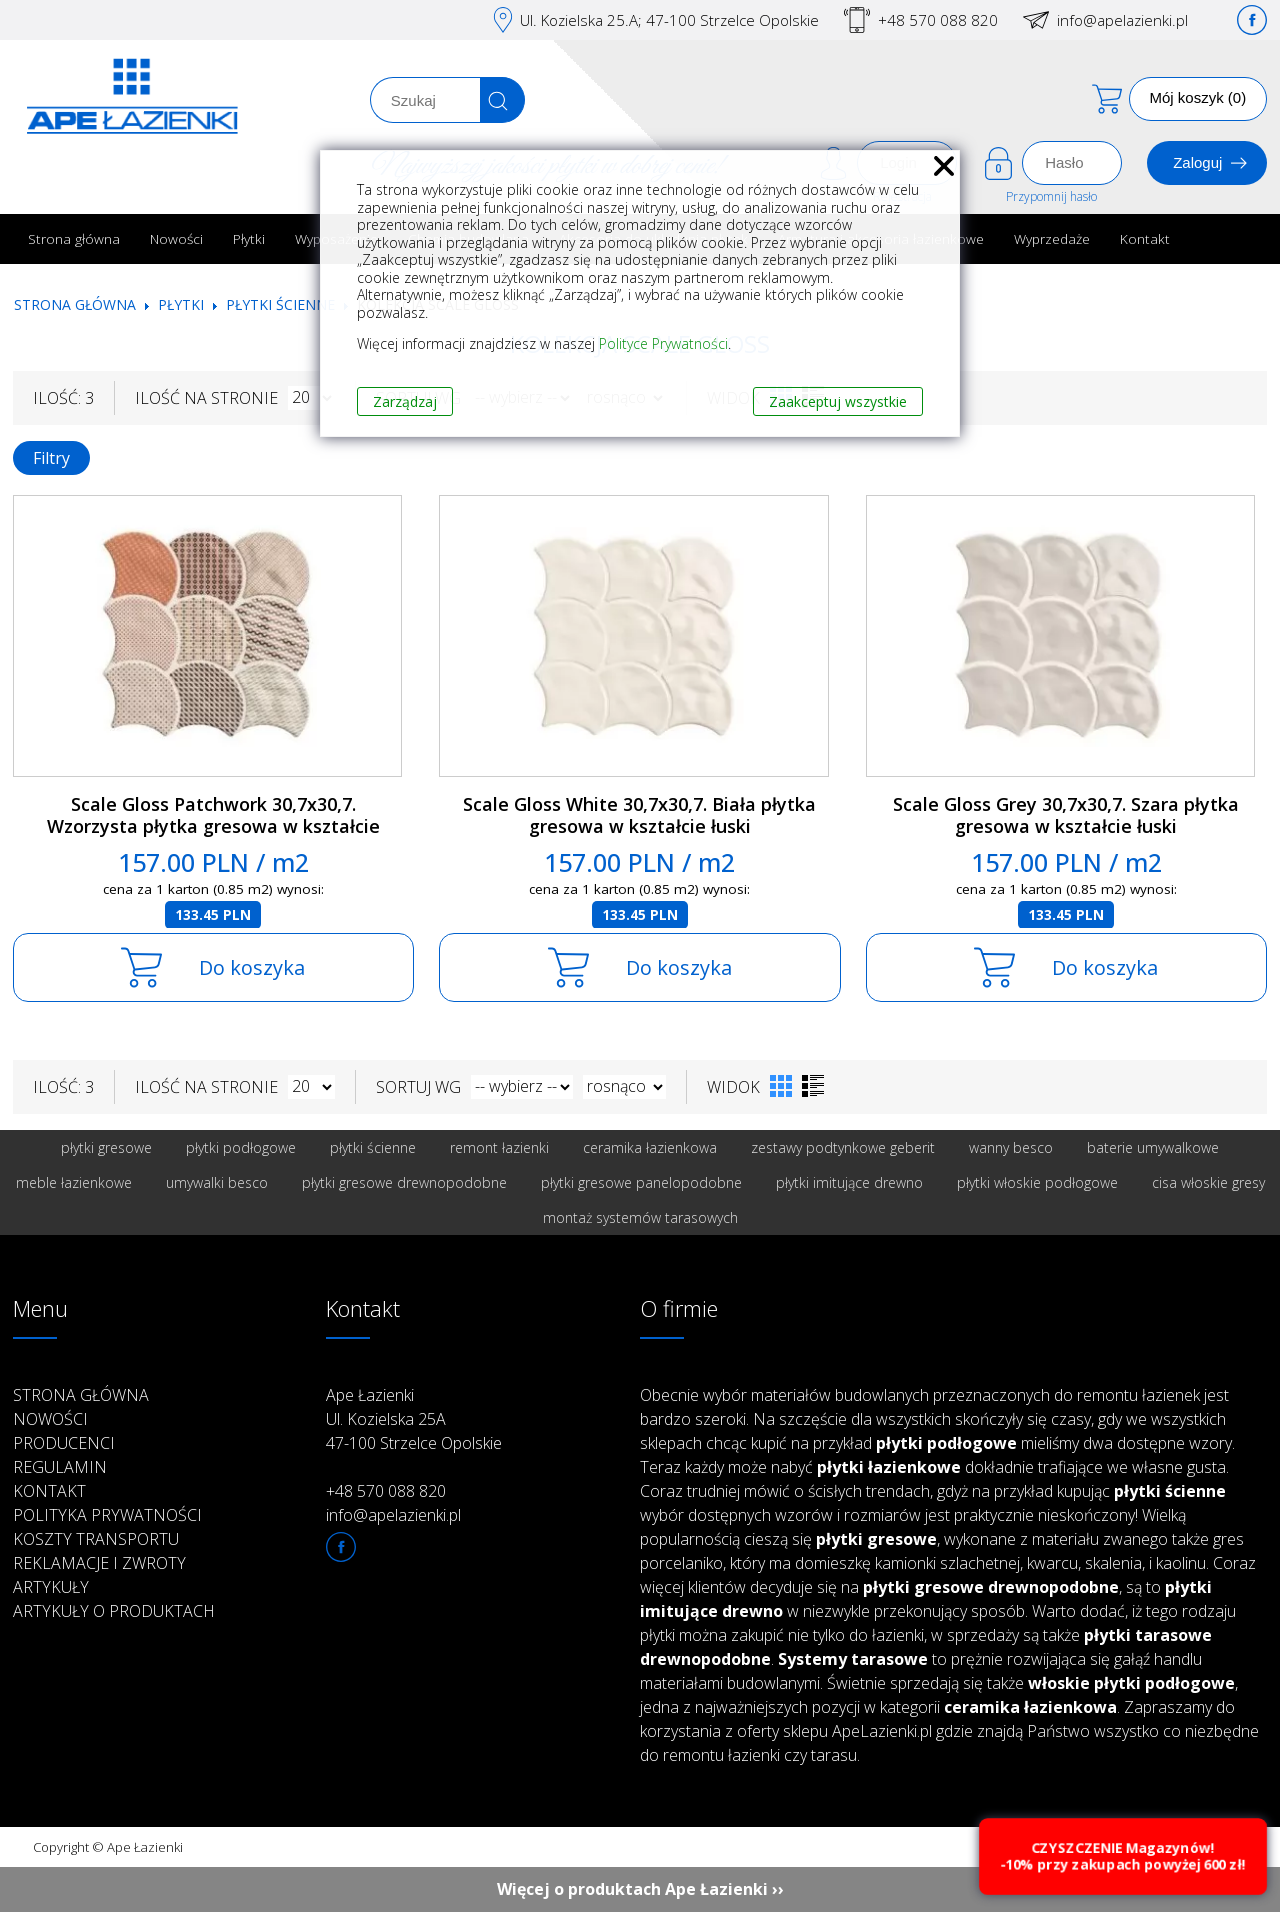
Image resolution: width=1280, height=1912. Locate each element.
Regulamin (60, 1467)
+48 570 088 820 (938, 20)
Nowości (176, 238)
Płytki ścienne (280, 304)
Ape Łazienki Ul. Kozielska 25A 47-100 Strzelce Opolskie (414, 1419)
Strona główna (74, 238)
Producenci (64, 1443)
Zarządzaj (405, 401)
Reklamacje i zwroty (99, 1563)
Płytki (249, 238)
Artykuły (51, 1587)
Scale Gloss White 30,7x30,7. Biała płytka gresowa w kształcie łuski (639, 815)
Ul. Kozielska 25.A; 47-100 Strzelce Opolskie (669, 20)
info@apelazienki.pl (1122, 20)
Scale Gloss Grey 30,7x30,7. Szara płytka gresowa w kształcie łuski (1066, 815)
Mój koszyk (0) (1198, 97)
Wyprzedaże (1052, 238)
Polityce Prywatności (663, 343)
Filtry (51, 458)
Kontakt (1145, 238)
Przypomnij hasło (1051, 196)
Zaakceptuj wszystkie (838, 401)
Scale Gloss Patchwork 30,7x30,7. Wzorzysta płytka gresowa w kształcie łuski (213, 826)
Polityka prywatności (107, 1515)
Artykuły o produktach (114, 1611)
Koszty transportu (96, 1539)
